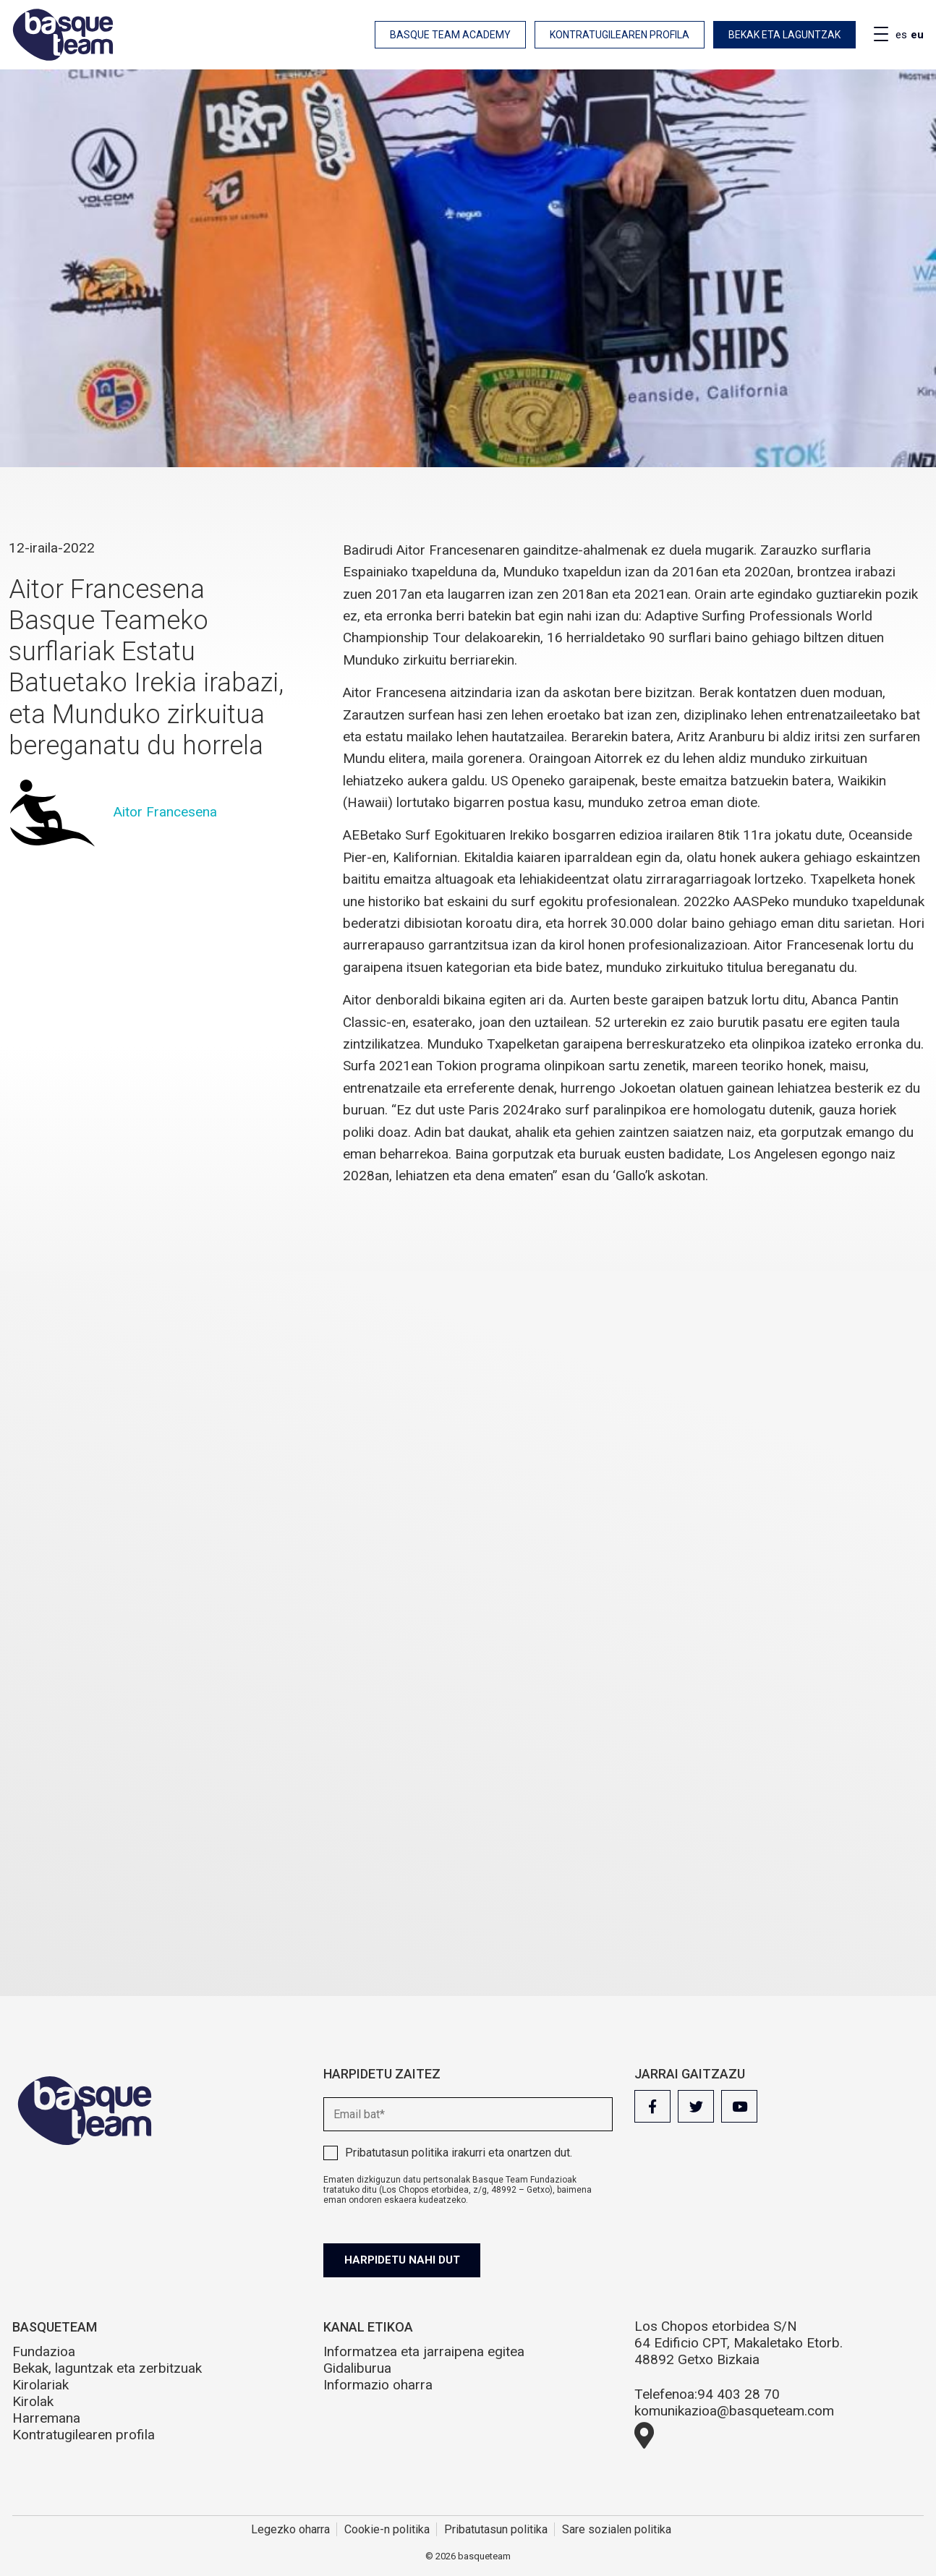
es (901, 34)
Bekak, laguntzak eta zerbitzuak (107, 2368)
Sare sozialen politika (616, 2529)
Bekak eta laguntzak (784, 34)
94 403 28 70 (738, 2394)
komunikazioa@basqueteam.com (734, 2410)
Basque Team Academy (450, 34)
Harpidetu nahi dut (404, 2259)
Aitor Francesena (165, 811)
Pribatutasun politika (396, 2152)
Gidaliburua (357, 2368)
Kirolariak (40, 2384)
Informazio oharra (378, 2384)
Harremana (46, 2418)
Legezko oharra (290, 2529)
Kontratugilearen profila (619, 34)
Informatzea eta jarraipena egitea (423, 2351)
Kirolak (33, 2401)
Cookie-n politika (387, 2529)
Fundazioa (43, 2351)
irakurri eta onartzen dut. (458, 2152)
